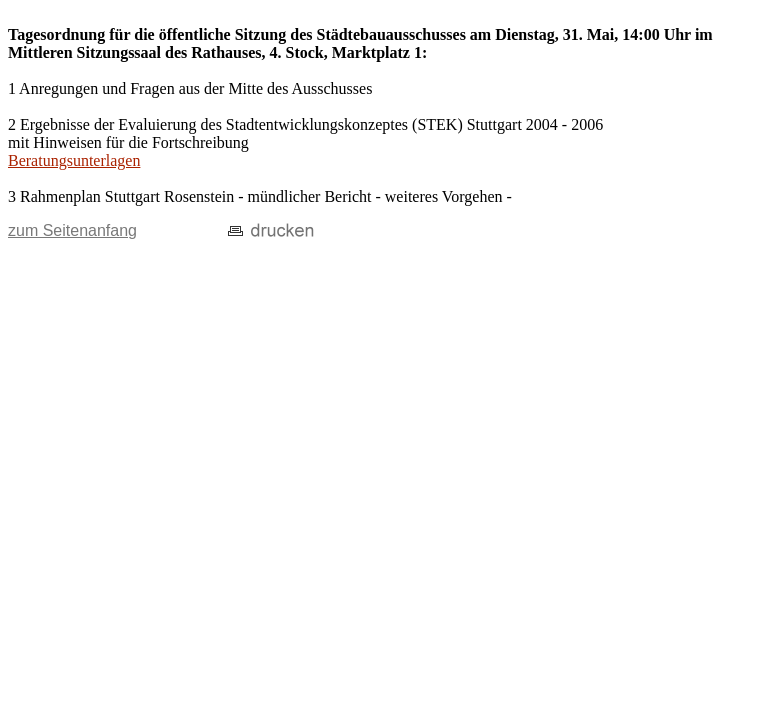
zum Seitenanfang (72, 230)
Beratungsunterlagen (74, 160)
